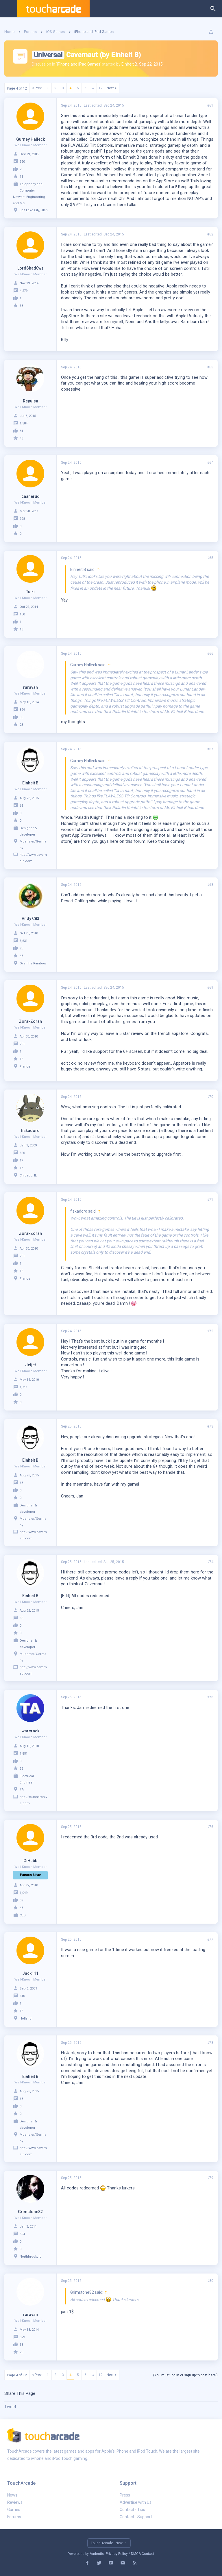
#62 (210, 234)
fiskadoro (30, 1130)
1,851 (23, 1753)
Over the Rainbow (33, 963)
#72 (210, 1331)
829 (22, 710)
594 (22, 2234)
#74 (210, 1562)
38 (21, 306)
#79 (210, 2178)
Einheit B (129, 64)
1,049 (23, 1893)
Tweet (10, 2406)
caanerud (30, 496)
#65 (210, 558)
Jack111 (30, 1973)
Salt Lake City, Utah (34, 210)
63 (21, 806)
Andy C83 (30, 918)
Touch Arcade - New (107, 2543)
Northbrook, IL (30, 2256)
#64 (210, 463)
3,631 (23, 941)
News (12, 2495)
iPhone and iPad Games (78, 64)
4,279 (23, 291)
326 (22, 1153)
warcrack (30, 1731)
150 (22, 614)
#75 (210, 1697)
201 (22, 1044)
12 (101, 88)
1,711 (23, 1387)
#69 (210, 988)
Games (13, 2509)
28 (21, 725)
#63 (210, 367)
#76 (210, 1827)
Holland (26, 2018)
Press (125, 2495)
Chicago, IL (28, 1175)
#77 (210, 1939)
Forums (14, 2516)
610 (22, 1996)
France (25, 1066)
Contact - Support (136, 2516)
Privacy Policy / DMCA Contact (130, 2554)
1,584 (23, 423)
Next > (112, 88)
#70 (210, 1097)
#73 (210, 1426)
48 (21, 438)
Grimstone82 (30, 2211)
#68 (210, 885)
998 (22, 519)
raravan (30, 687)
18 (21, 177)
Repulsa (30, 401)
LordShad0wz (30, 268)
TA (22, 1789)
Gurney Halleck (30, 139)
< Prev (37, 88)
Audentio (97, 2554)
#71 (210, 1200)
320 (22, 162)
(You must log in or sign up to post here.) (185, 2375)
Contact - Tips (132, 2509)
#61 (210, 105)
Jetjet (30, 1365)
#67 (210, 749)
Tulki (30, 591)
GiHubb (30, 1860)
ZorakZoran (30, 1021)
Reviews (15, 2502)
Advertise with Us (135, 2502)
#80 (210, 2281)
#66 (210, 654)
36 (21, 1768)
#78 (210, 2043)
